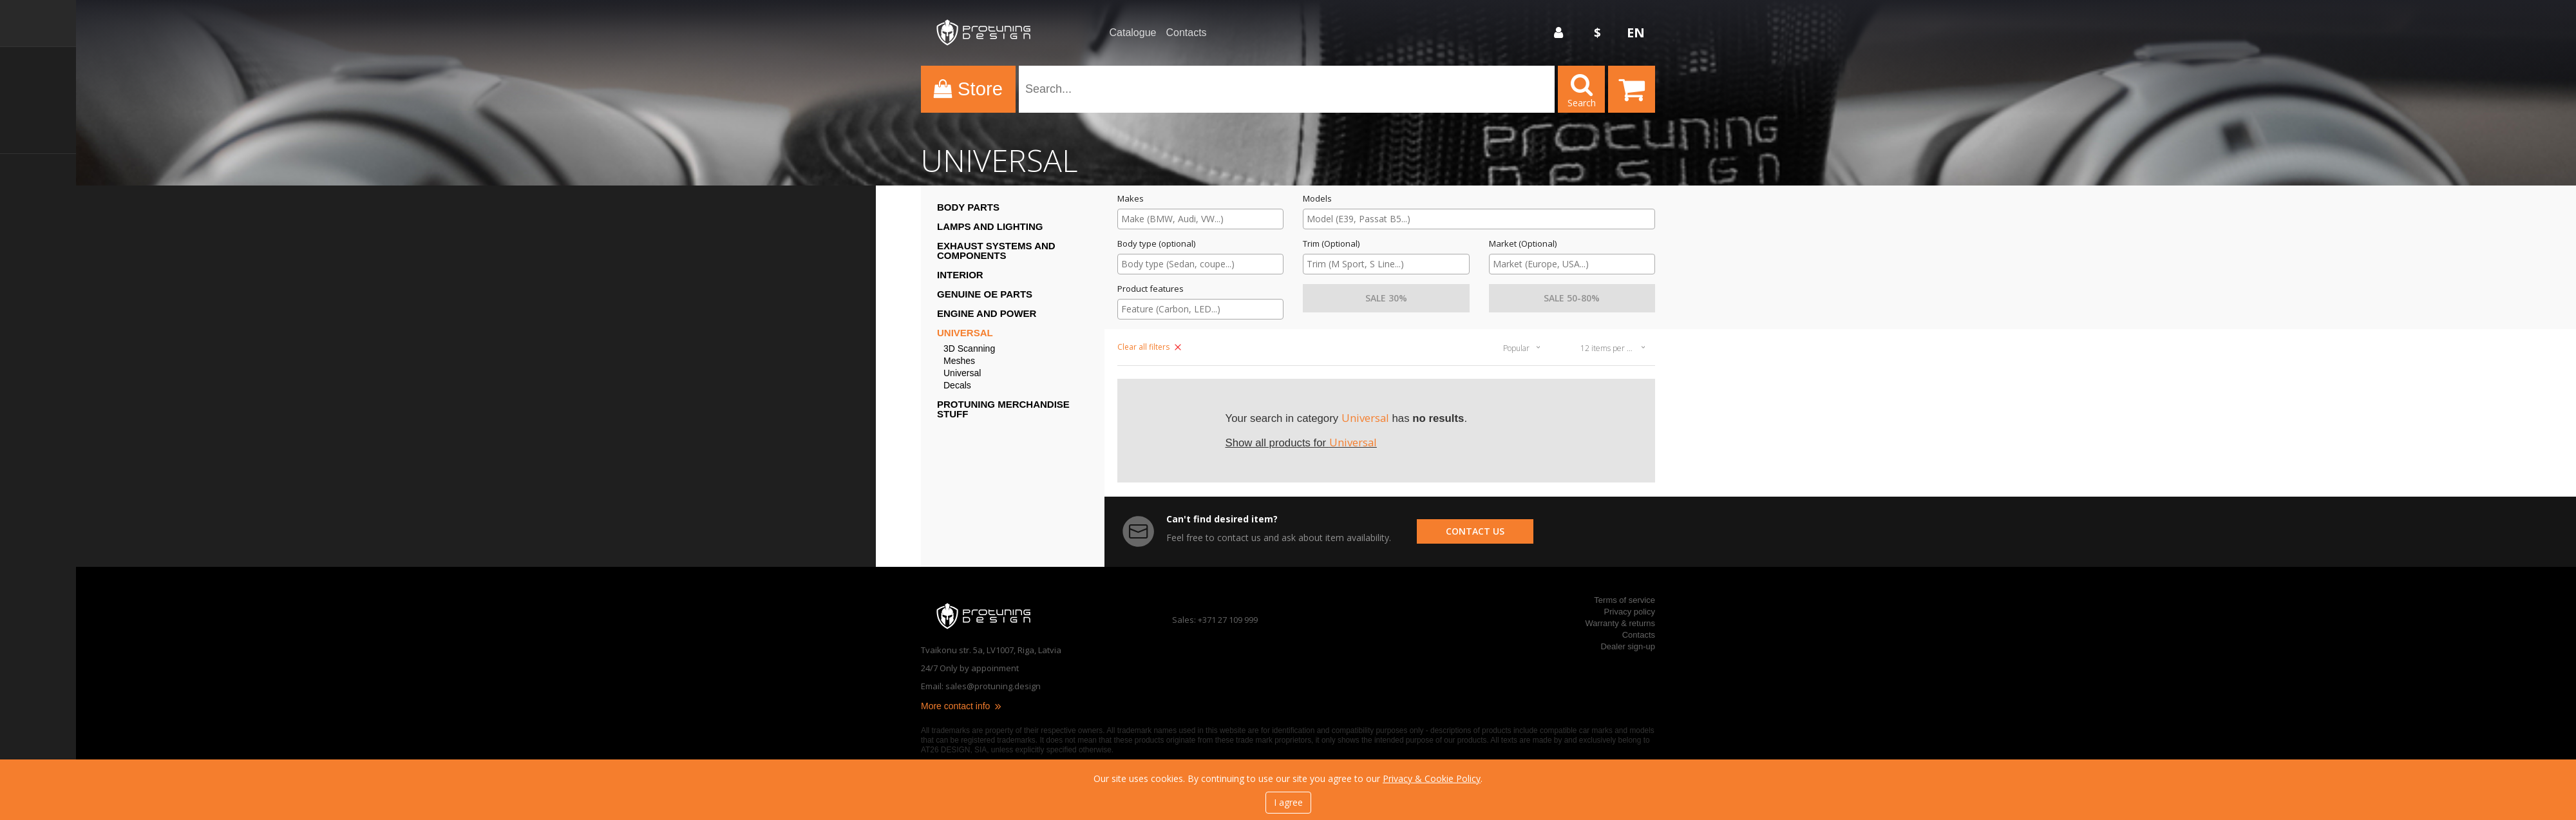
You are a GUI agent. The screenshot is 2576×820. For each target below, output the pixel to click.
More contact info (962, 706)
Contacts (1186, 33)
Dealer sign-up (1627, 646)
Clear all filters (1149, 346)
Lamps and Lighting (990, 226)
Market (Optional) (1523, 244)
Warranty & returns (1620, 623)
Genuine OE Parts (984, 294)
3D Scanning (969, 349)
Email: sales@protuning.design (981, 686)
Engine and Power (986, 313)
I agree (1288, 802)
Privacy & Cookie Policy (1432, 778)
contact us (1475, 531)
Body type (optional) (1156, 244)
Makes (1130, 199)
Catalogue (1133, 33)
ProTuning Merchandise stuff (1003, 409)
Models (1317, 199)
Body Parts (968, 207)
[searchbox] (1200, 219)
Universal (965, 332)
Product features (1150, 289)
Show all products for (1301, 443)
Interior (960, 274)
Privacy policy (1629, 611)
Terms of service (1624, 600)
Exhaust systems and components (996, 250)
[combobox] (1200, 219)
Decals (957, 385)
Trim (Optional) (1331, 244)
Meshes (959, 361)
